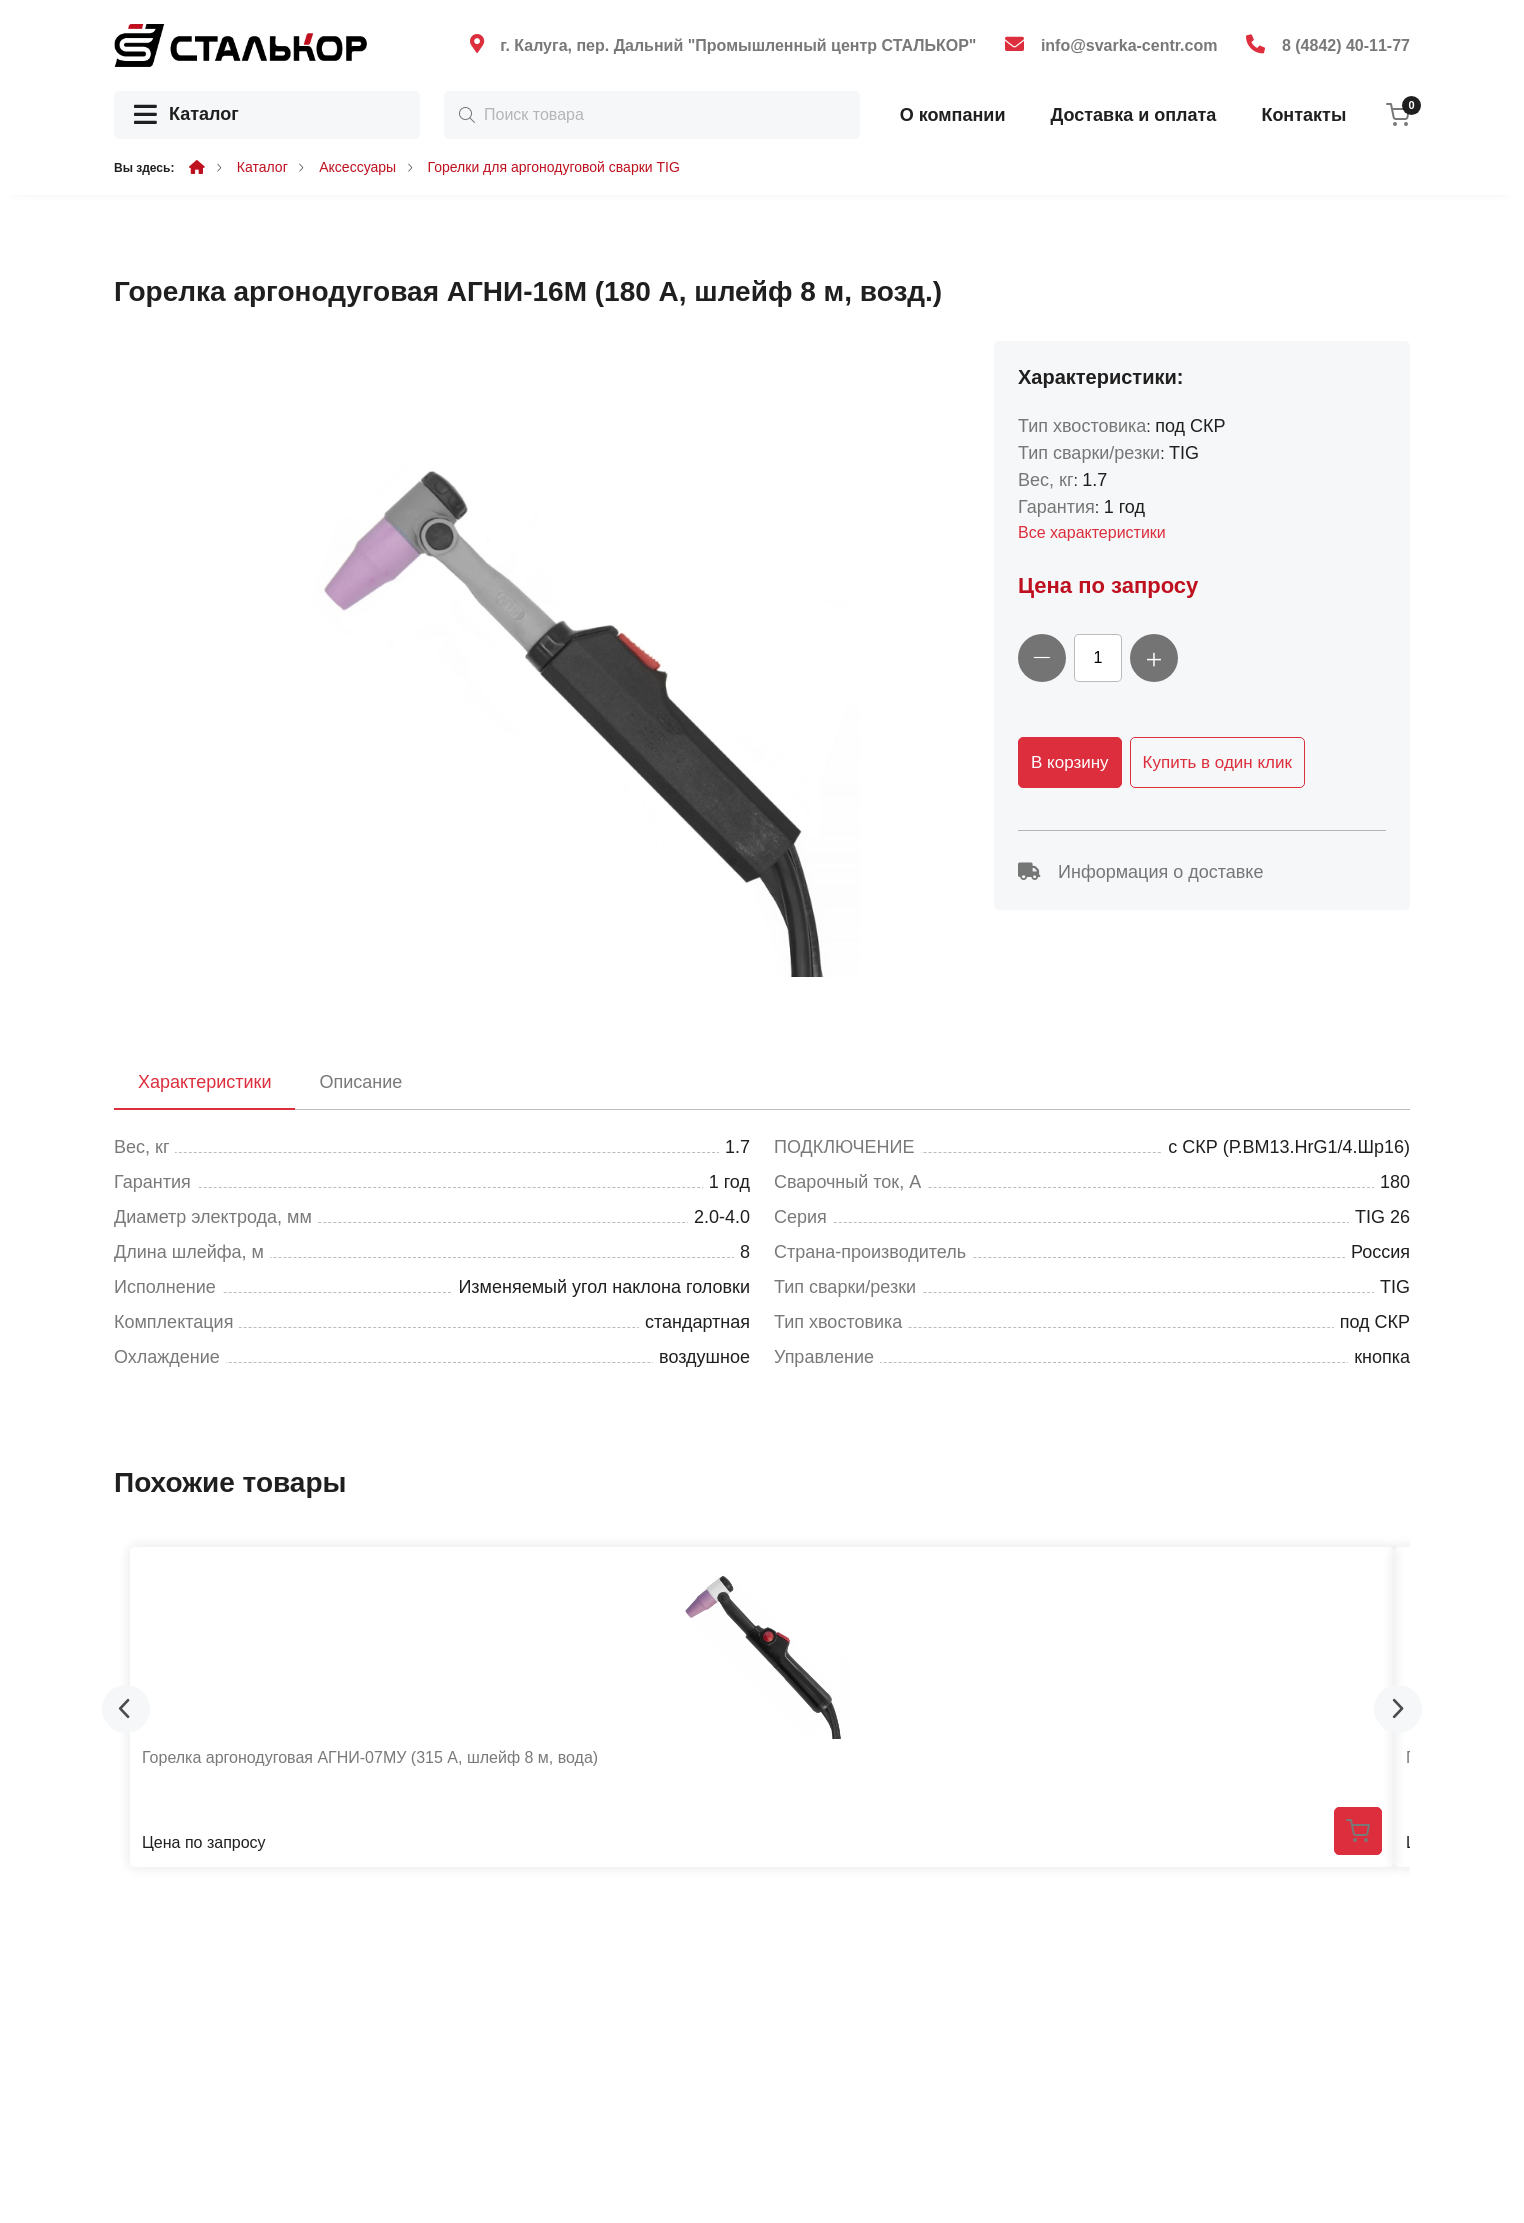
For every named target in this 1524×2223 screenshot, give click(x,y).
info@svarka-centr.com (1129, 45)
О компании (953, 115)
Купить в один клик (1217, 762)
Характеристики (204, 1082)
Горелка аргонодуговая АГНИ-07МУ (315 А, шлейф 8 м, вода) (370, 1757)
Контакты (1303, 115)
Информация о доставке (1140, 872)
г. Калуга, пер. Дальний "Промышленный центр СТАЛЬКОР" (738, 45)
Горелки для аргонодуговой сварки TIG (554, 167)
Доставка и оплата (1133, 115)
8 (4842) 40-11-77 (1346, 45)
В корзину (1070, 762)
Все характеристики (1092, 532)
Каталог (186, 115)
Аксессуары (357, 167)
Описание (360, 1082)
